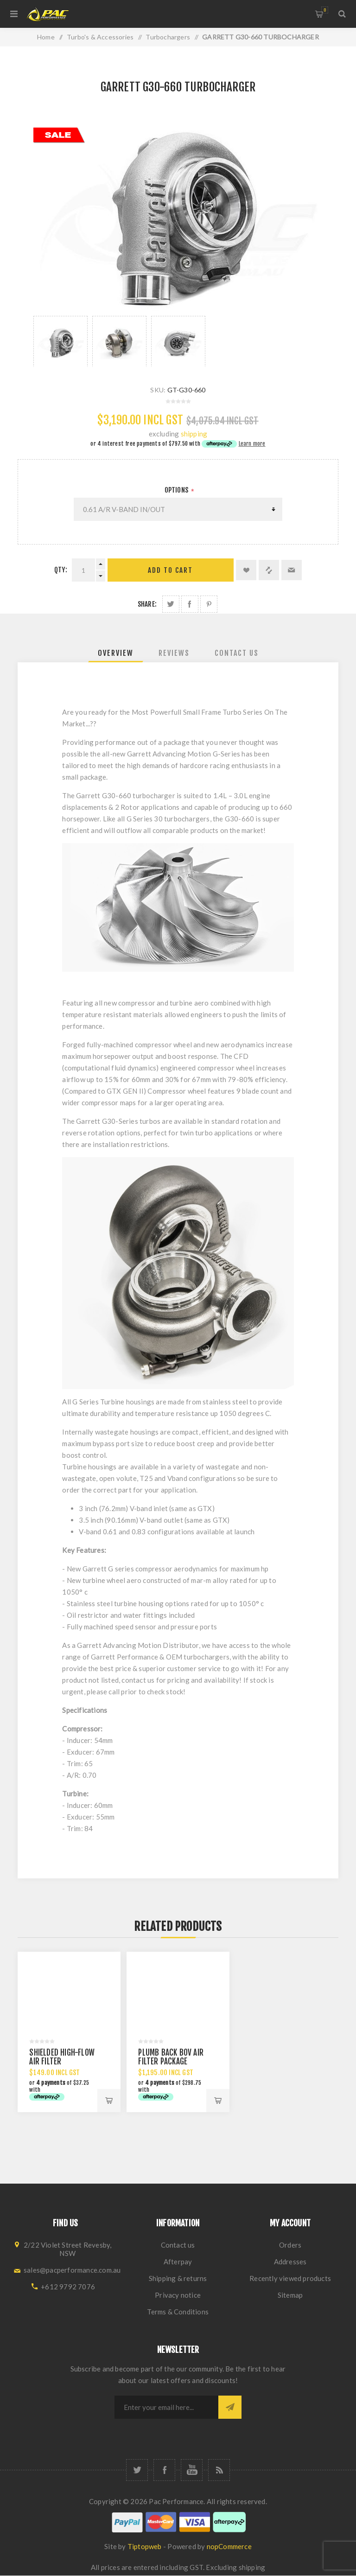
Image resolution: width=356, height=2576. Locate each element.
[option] (60, 341)
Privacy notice (178, 2295)
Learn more (252, 443)
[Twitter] (137, 2470)
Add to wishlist (246, 570)
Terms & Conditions (178, 2311)
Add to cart (170, 570)
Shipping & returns (178, 2278)
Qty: (60, 569)
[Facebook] (164, 2470)
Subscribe (230, 2407)
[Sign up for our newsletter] (166, 2407)
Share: (147, 604)
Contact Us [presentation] (237, 653)
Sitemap (290, 2295)
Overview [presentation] (116, 653)
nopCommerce (229, 2546)
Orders (290, 2245)
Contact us (178, 2245)
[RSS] (219, 2470)
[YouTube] (192, 2470)
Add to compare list (269, 570)
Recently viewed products (290, 2278)
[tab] (116, 653)
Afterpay (178, 2261)
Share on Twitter (170, 604)
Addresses (290, 2261)
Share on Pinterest (208, 604)
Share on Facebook (189, 604)
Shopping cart (324, 9)
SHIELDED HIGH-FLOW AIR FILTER (62, 2057)
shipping (194, 433)
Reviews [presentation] (174, 653)
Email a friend (291, 570)
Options (177, 490)
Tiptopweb (144, 2546)
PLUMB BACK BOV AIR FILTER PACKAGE (170, 2057)
